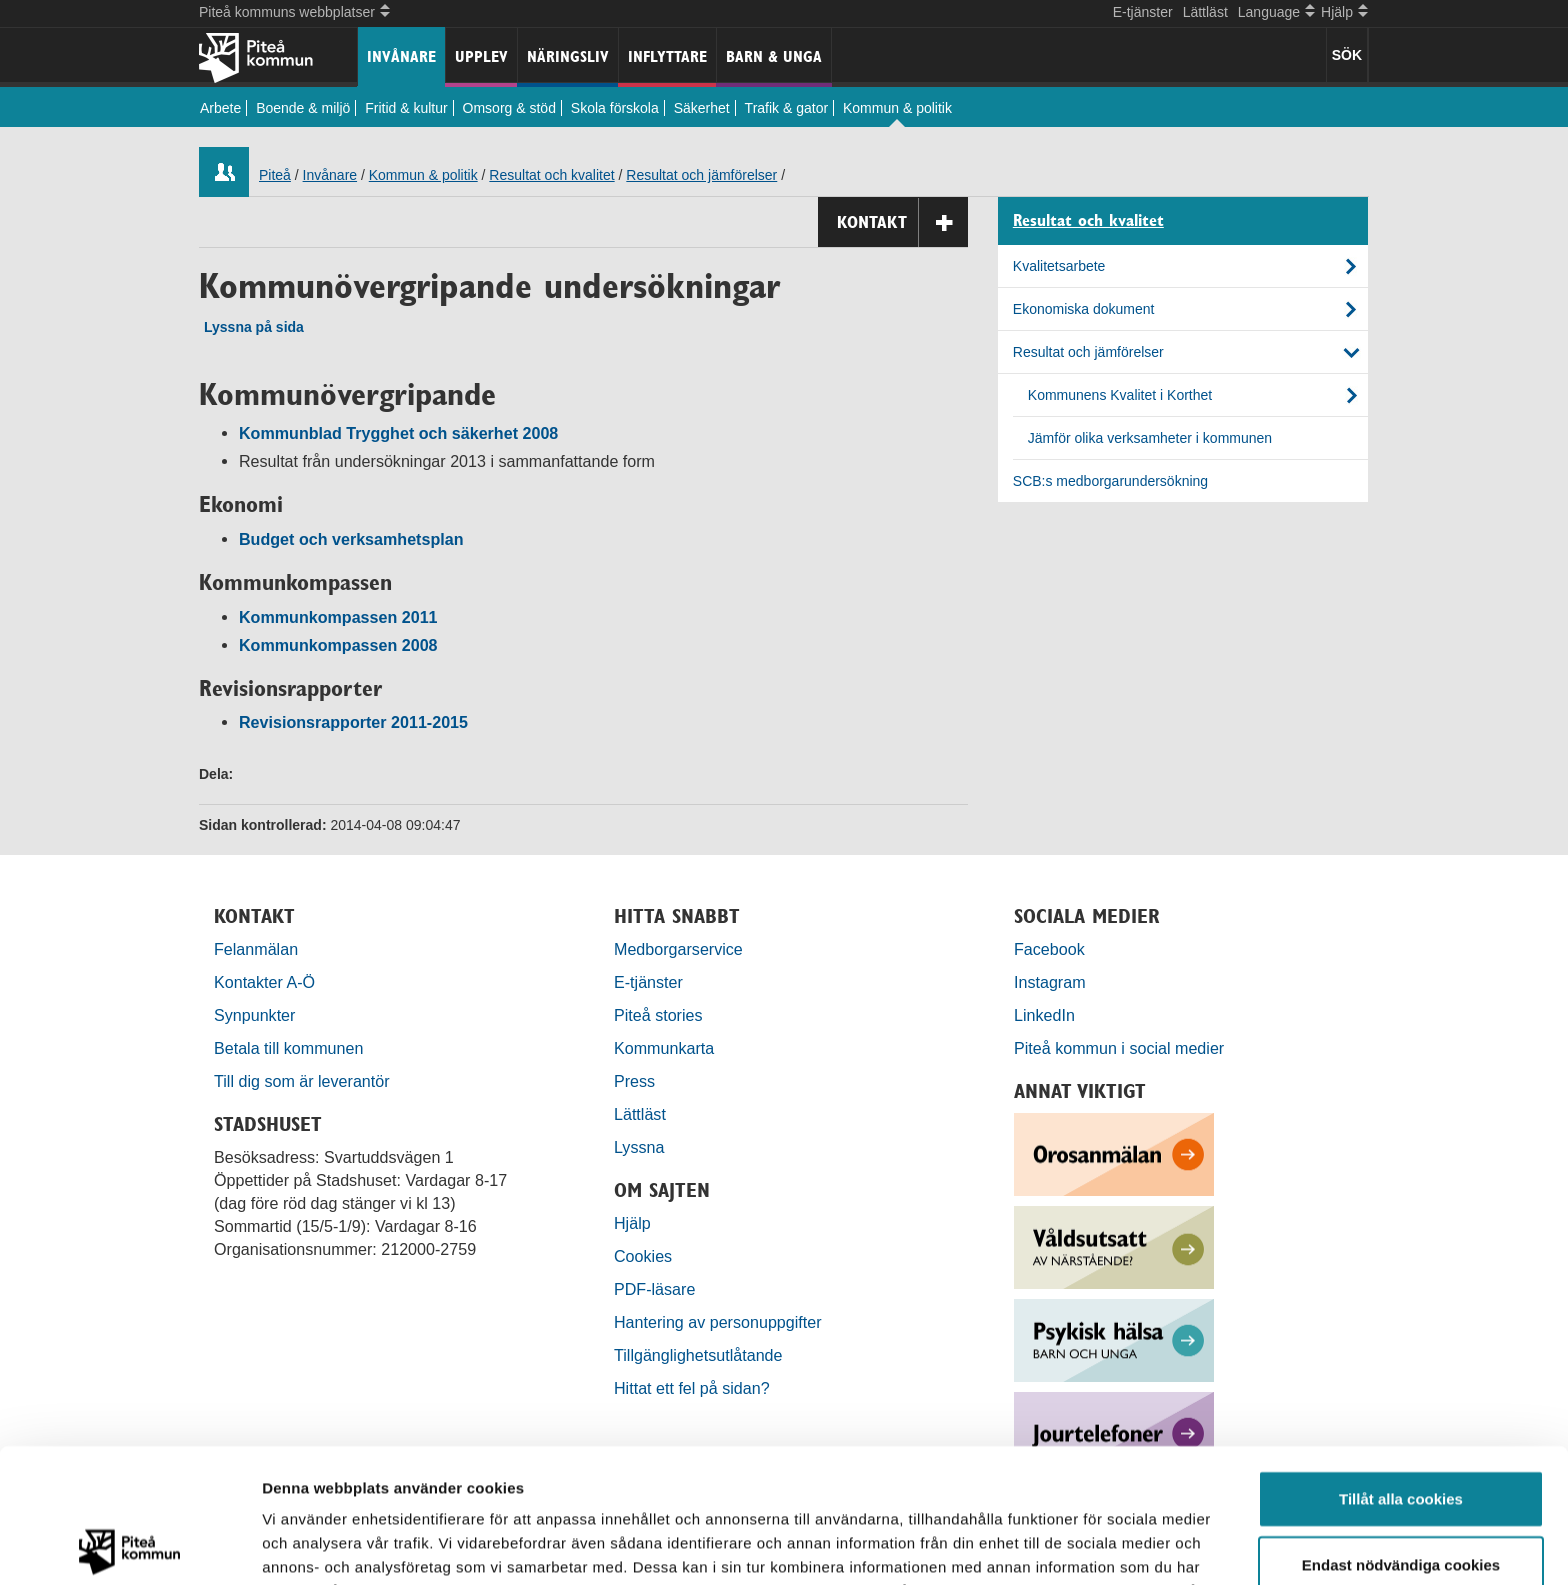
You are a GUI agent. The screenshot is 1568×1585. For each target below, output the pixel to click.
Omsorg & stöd (509, 108)
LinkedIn (1044, 1015)
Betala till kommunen (288, 1048)
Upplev (481, 56)
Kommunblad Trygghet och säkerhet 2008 (398, 433)
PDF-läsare (654, 1289)
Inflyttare (667, 56)
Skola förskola (615, 108)
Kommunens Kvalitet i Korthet (1120, 395)
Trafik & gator (787, 108)
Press (634, 1081)
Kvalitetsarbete (1059, 266)
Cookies (643, 1256)
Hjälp (632, 1223)
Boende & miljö (303, 108)
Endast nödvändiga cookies (1401, 1430)
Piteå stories (658, 1015)
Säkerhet (702, 108)
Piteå (275, 175)
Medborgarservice (678, 949)
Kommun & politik (897, 108)
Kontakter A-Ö (264, 982)
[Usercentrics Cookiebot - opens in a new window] (129, 1546)
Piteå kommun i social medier (1119, 1048)
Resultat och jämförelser (701, 175)
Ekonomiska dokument (1084, 309)
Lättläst (1205, 12)
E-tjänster (1143, 12)
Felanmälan (256, 949)
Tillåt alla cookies (1401, 1364)
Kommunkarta (664, 1048)
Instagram (1050, 982)
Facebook (1049, 949)
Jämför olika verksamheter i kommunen (1150, 438)
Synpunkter (254, 1015)
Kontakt (902, 222)
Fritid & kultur (406, 108)
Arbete (220, 108)
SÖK (1347, 55)
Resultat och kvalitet (551, 175)
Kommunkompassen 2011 (338, 617)
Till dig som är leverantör (304, 1081)
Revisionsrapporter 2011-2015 (353, 722)
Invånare (401, 56)
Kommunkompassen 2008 (338, 645)
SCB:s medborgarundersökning (1110, 481)
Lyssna (639, 1147)
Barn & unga (774, 56)
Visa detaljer (1086, 1545)
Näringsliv (568, 56)
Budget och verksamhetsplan (351, 539)
